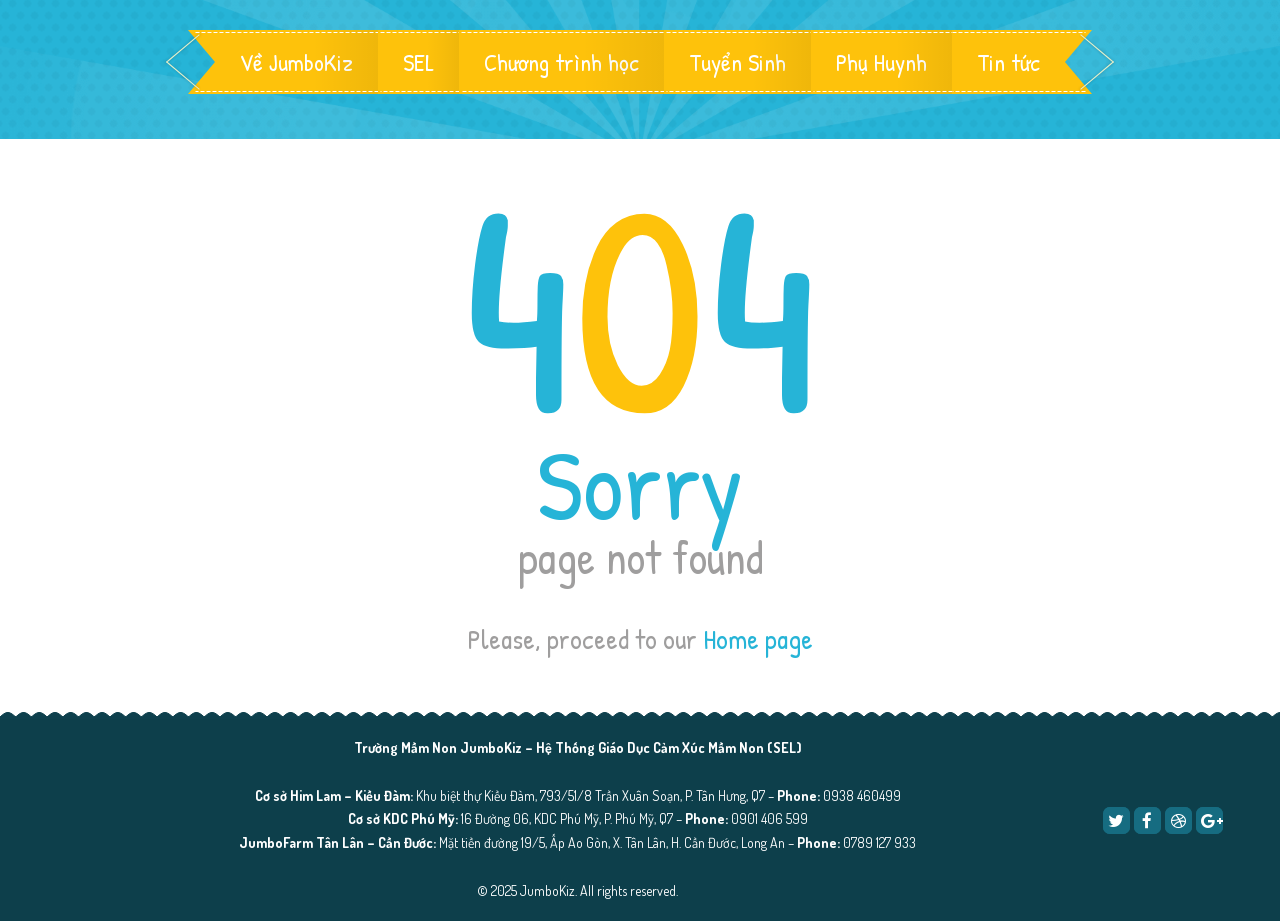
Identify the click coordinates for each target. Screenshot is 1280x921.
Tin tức (1008, 62)
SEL (418, 62)
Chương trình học (561, 62)
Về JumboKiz (296, 62)
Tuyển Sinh (737, 62)
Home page (758, 639)
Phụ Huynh (881, 62)
